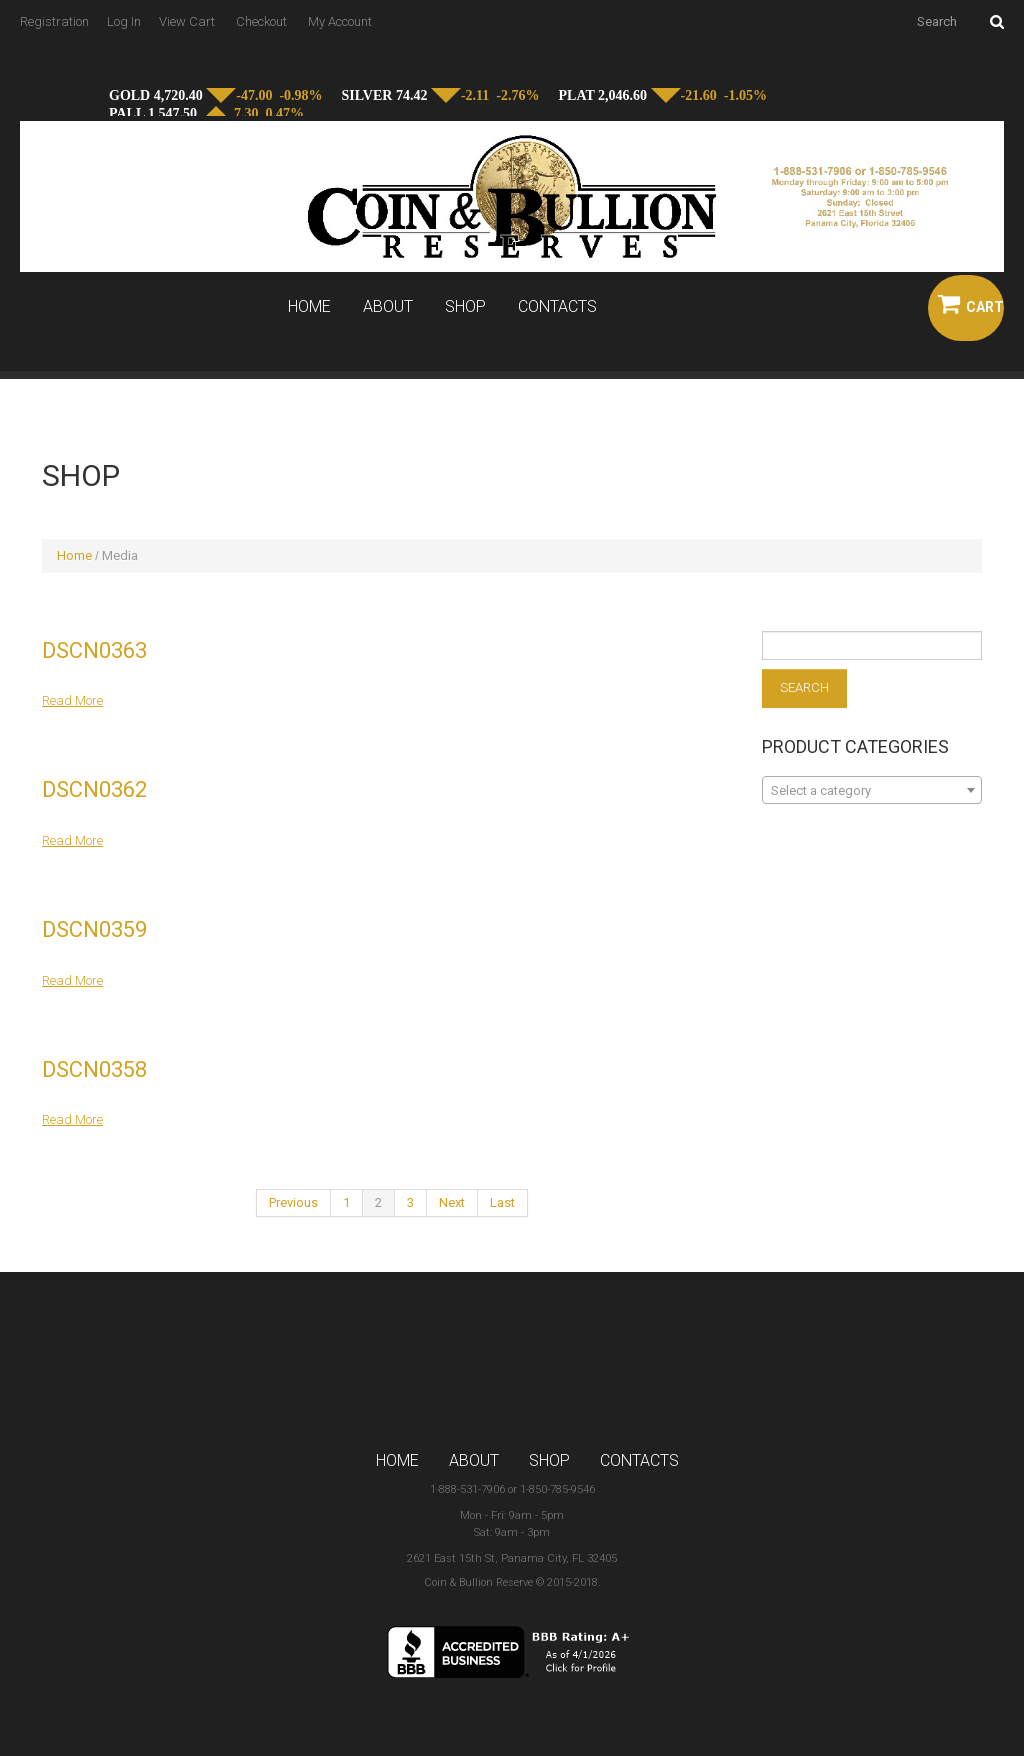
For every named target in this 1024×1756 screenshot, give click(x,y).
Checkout (261, 21)
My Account (340, 21)
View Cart (187, 21)
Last (502, 1202)
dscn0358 (94, 1069)
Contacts (557, 307)
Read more (72, 700)
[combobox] (872, 790)
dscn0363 (94, 650)
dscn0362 (94, 789)
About (388, 307)
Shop (465, 307)
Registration (54, 21)
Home (309, 307)
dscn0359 (94, 929)
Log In (124, 21)
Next (452, 1202)
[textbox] (872, 791)
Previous (293, 1202)
